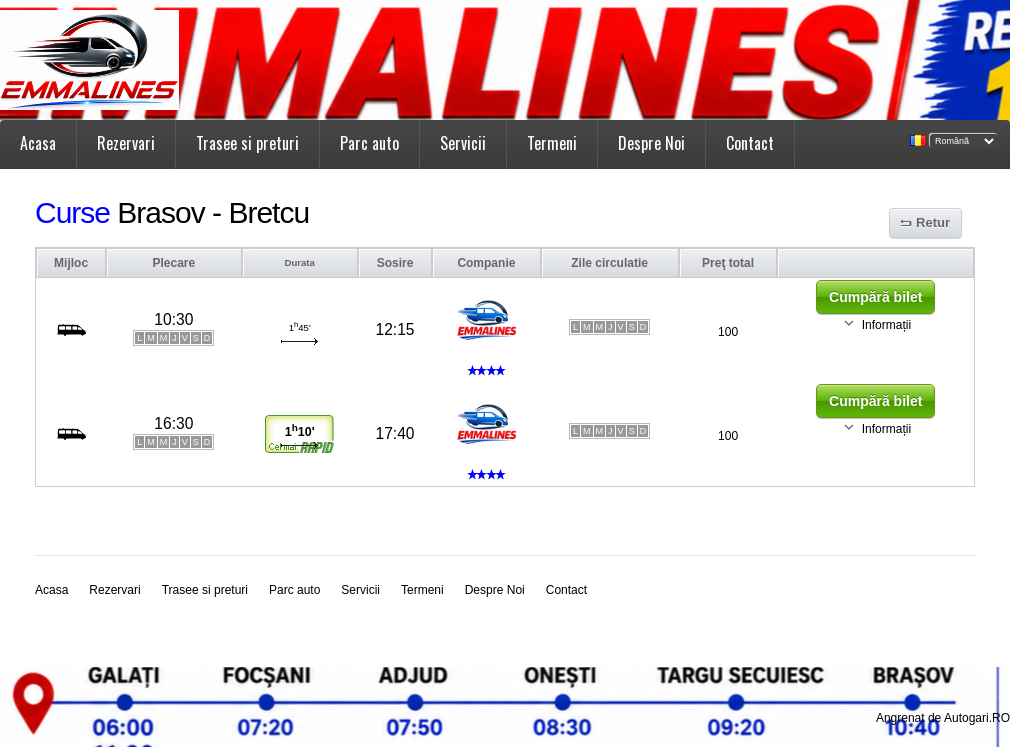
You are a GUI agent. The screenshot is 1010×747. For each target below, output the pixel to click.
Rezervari (126, 143)
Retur (933, 222)
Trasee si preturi (247, 143)
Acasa (38, 143)
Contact (750, 143)
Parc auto (369, 143)
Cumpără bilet (875, 297)
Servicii (463, 143)
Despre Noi (651, 143)
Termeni (552, 143)
